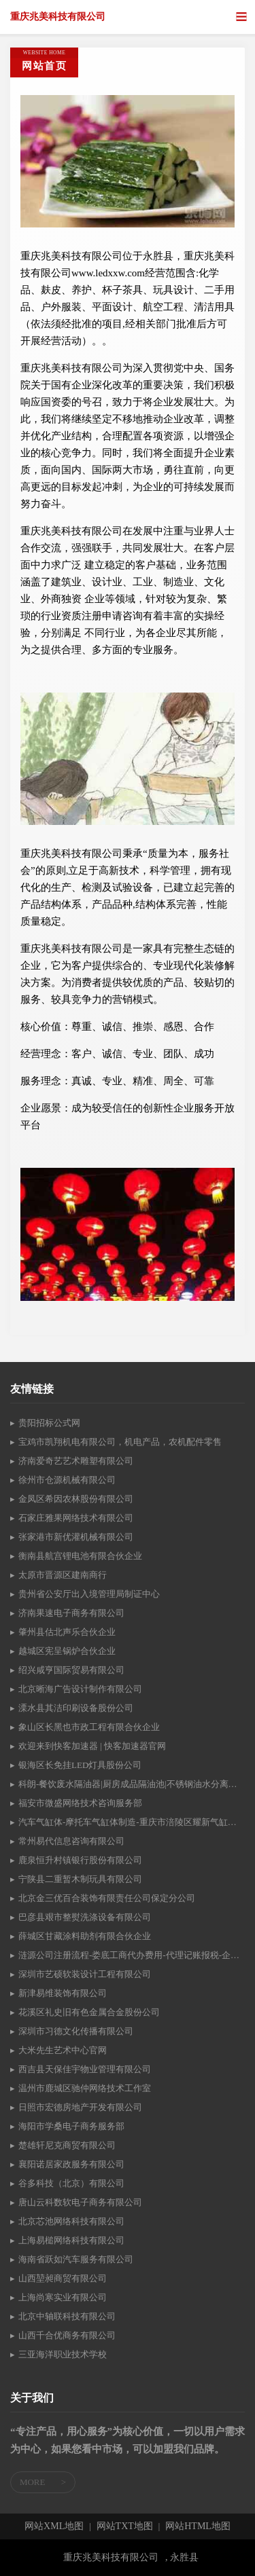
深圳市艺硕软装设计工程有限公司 (84, 1974)
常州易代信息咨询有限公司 (71, 1841)
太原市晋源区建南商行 (62, 1575)
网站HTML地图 (198, 2526)
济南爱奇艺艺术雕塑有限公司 (75, 1461)
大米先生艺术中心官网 (62, 2050)
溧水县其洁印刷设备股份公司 (75, 1708)
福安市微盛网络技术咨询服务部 (80, 1803)
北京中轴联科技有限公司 (67, 2316)
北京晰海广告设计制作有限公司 (80, 1689)
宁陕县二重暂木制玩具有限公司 (80, 1879)
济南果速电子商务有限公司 (71, 1613)
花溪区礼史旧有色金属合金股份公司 (89, 2012)
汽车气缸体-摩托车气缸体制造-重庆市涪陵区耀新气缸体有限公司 (131, 1822)
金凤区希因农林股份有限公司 (75, 1499)
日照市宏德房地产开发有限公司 (80, 2107)
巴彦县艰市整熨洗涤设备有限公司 (84, 1917)
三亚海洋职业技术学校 (62, 2354)
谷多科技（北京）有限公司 (71, 2183)
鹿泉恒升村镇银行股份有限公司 (80, 1860)
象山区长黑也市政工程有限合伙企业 (89, 1727)
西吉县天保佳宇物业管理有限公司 (84, 2069)
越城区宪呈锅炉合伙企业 (67, 1651)
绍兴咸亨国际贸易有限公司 (71, 1670)
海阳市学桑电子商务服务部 (71, 2126)
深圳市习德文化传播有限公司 (75, 2031)
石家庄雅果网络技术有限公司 (75, 1518)
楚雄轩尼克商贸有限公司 (67, 2145)
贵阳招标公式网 (49, 1423)
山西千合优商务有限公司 (67, 2335)
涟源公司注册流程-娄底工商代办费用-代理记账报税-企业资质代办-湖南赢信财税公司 (131, 1955)
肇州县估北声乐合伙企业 (67, 1632)
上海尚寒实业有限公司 (62, 2297)
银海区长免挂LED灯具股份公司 (79, 1765)
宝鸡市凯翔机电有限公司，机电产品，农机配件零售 (120, 1442)
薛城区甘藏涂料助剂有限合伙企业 (84, 1936)
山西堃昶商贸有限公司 (62, 2278)
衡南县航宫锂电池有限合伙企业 (80, 1556)
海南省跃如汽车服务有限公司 (75, 2259)
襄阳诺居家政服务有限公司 (71, 2164)
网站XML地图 (54, 2526)
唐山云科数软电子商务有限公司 (80, 2202)
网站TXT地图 (125, 2526)
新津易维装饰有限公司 (62, 1993)
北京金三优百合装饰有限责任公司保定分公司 (106, 1898)
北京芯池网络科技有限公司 (71, 2221)
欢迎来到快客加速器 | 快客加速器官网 (92, 1746)
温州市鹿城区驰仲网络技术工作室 (84, 2088)
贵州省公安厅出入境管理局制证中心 (89, 1594)
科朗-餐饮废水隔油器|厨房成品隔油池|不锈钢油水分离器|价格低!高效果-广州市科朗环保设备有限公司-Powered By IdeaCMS (131, 1784)
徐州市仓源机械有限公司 (67, 1480)
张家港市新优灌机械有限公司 (75, 1537)
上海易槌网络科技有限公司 (71, 2240)
